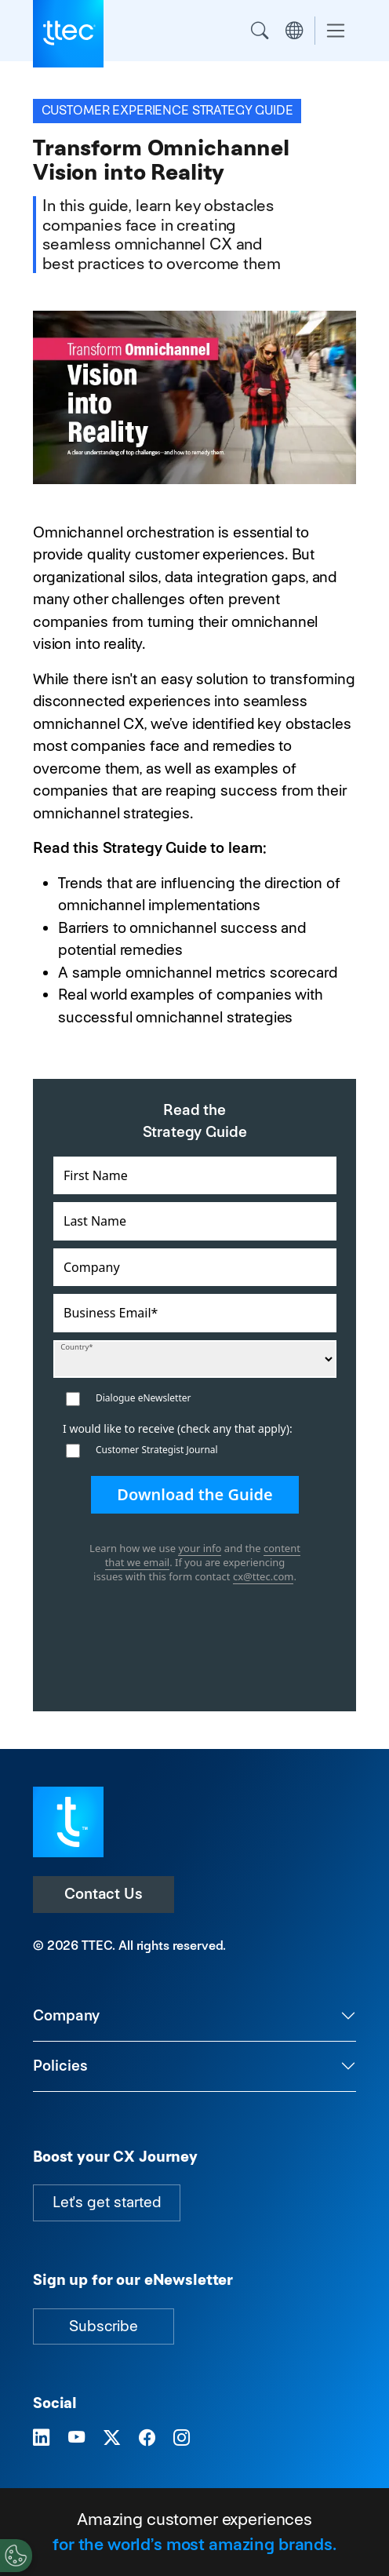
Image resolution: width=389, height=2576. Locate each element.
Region (294, 30)
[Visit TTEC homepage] (68, 1821)
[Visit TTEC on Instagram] (181, 2437)
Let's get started (107, 2202)
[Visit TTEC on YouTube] (76, 2437)
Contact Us (103, 1894)
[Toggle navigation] (335, 31)
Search (259, 30)
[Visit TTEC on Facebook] (147, 2437)
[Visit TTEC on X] (112, 2437)
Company (66, 2015)
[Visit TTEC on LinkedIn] (41, 2437)
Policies (60, 2065)
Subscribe (103, 2326)
